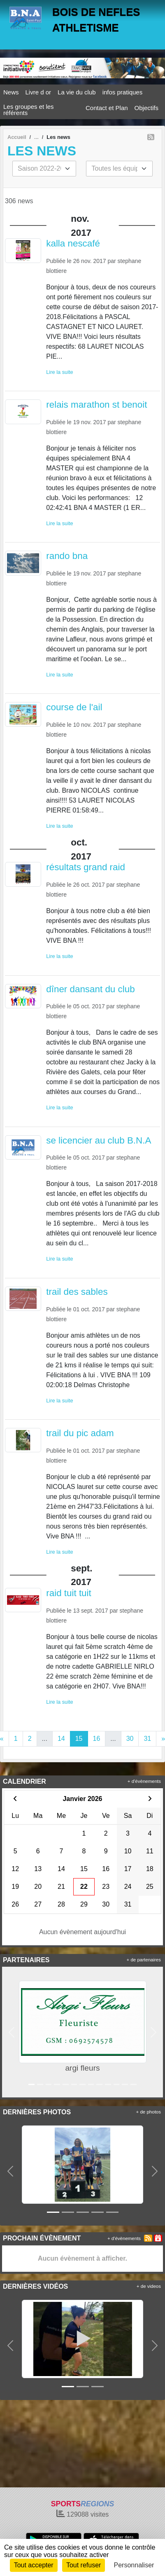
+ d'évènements (144, 1781)
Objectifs (146, 107)
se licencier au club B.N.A (98, 1140)
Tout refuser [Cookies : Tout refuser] (83, 2565)
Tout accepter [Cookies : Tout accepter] (33, 2565)
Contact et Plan (107, 107)
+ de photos (148, 2111)
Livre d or (38, 92)
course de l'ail (74, 707)
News (11, 92)
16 (96, 1738)
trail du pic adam (80, 1433)
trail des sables (76, 1292)
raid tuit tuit (68, 1593)
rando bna (67, 556)
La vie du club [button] (77, 92)
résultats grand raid (85, 867)
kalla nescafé (73, 243)
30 (130, 1738)
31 (147, 1738)
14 (61, 1738)
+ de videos (149, 2286)
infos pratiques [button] (122, 92)
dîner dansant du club (90, 989)
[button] (11, 2032)
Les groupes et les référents (28, 109)
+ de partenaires (144, 1959)
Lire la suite (59, 372)
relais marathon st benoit (96, 404)
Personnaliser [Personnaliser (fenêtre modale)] (134, 2565)
